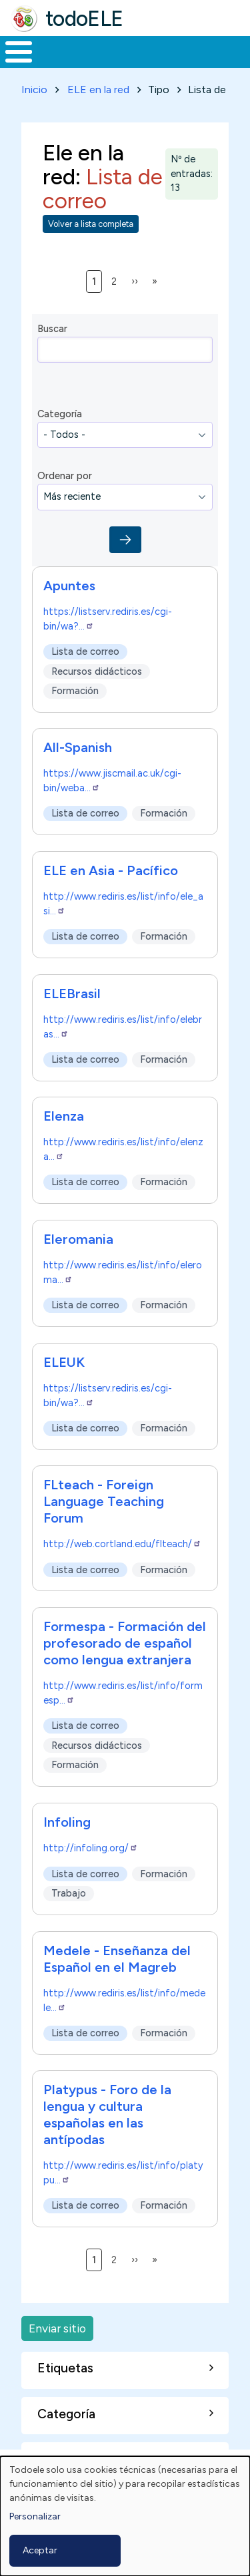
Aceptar (40, 2550)
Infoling (67, 1822)
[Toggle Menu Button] (18, 52)
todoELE (84, 18)
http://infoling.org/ (90, 1848)
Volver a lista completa (90, 224)
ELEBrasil (72, 994)
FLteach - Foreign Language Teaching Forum (103, 1501)
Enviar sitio (57, 2328)
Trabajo (68, 1893)
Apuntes (69, 586)
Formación (75, 691)
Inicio (34, 89)
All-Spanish (77, 747)
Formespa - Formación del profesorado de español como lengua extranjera (124, 1643)
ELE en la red (98, 89)
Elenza (63, 1116)
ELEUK (64, 1362)
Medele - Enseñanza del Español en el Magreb (117, 1958)
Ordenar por (64, 476)
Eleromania (78, 1239)
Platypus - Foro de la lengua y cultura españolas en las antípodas (107, 2114)
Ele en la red (83, 164)
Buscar (52, 329)
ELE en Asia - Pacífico (110, 870)
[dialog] (125, 2516)
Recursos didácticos (96, 671)
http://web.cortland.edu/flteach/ (122, 1544)
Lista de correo (85, 651)
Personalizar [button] (35, 2516)
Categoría (59, 414)
